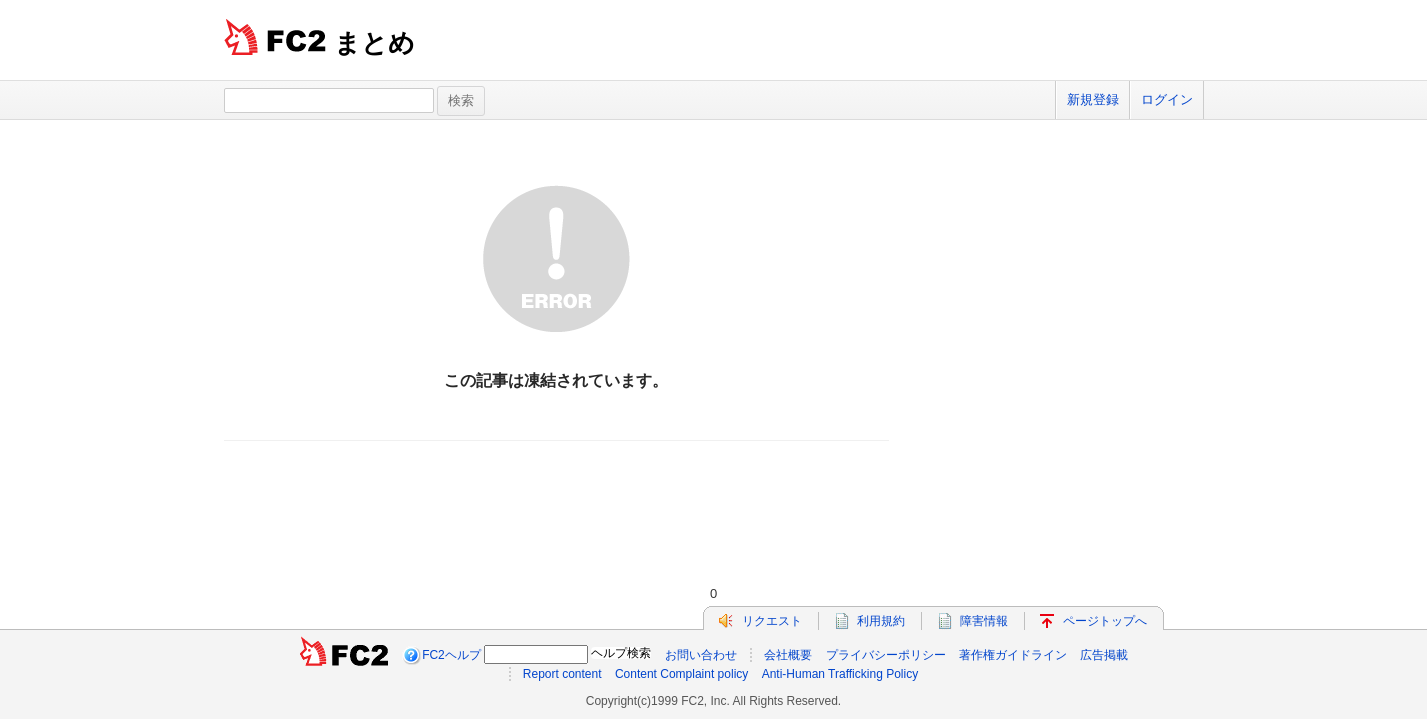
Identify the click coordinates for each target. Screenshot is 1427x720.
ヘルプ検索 (621, 653)
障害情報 (984, 621)
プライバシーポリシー (886, 655)
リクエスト (772, 621)
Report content (562, 674)
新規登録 (1093, 99)
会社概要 (788, 655)
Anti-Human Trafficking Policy (840, 674)
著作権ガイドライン (1013, 655)
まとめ (374, 43)
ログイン (1167, 99)
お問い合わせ (701, 655)
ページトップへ (1105, 621)
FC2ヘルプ (451, 655)
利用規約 (881, 621)
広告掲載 (1104, 655)
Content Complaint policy (681, 674)
